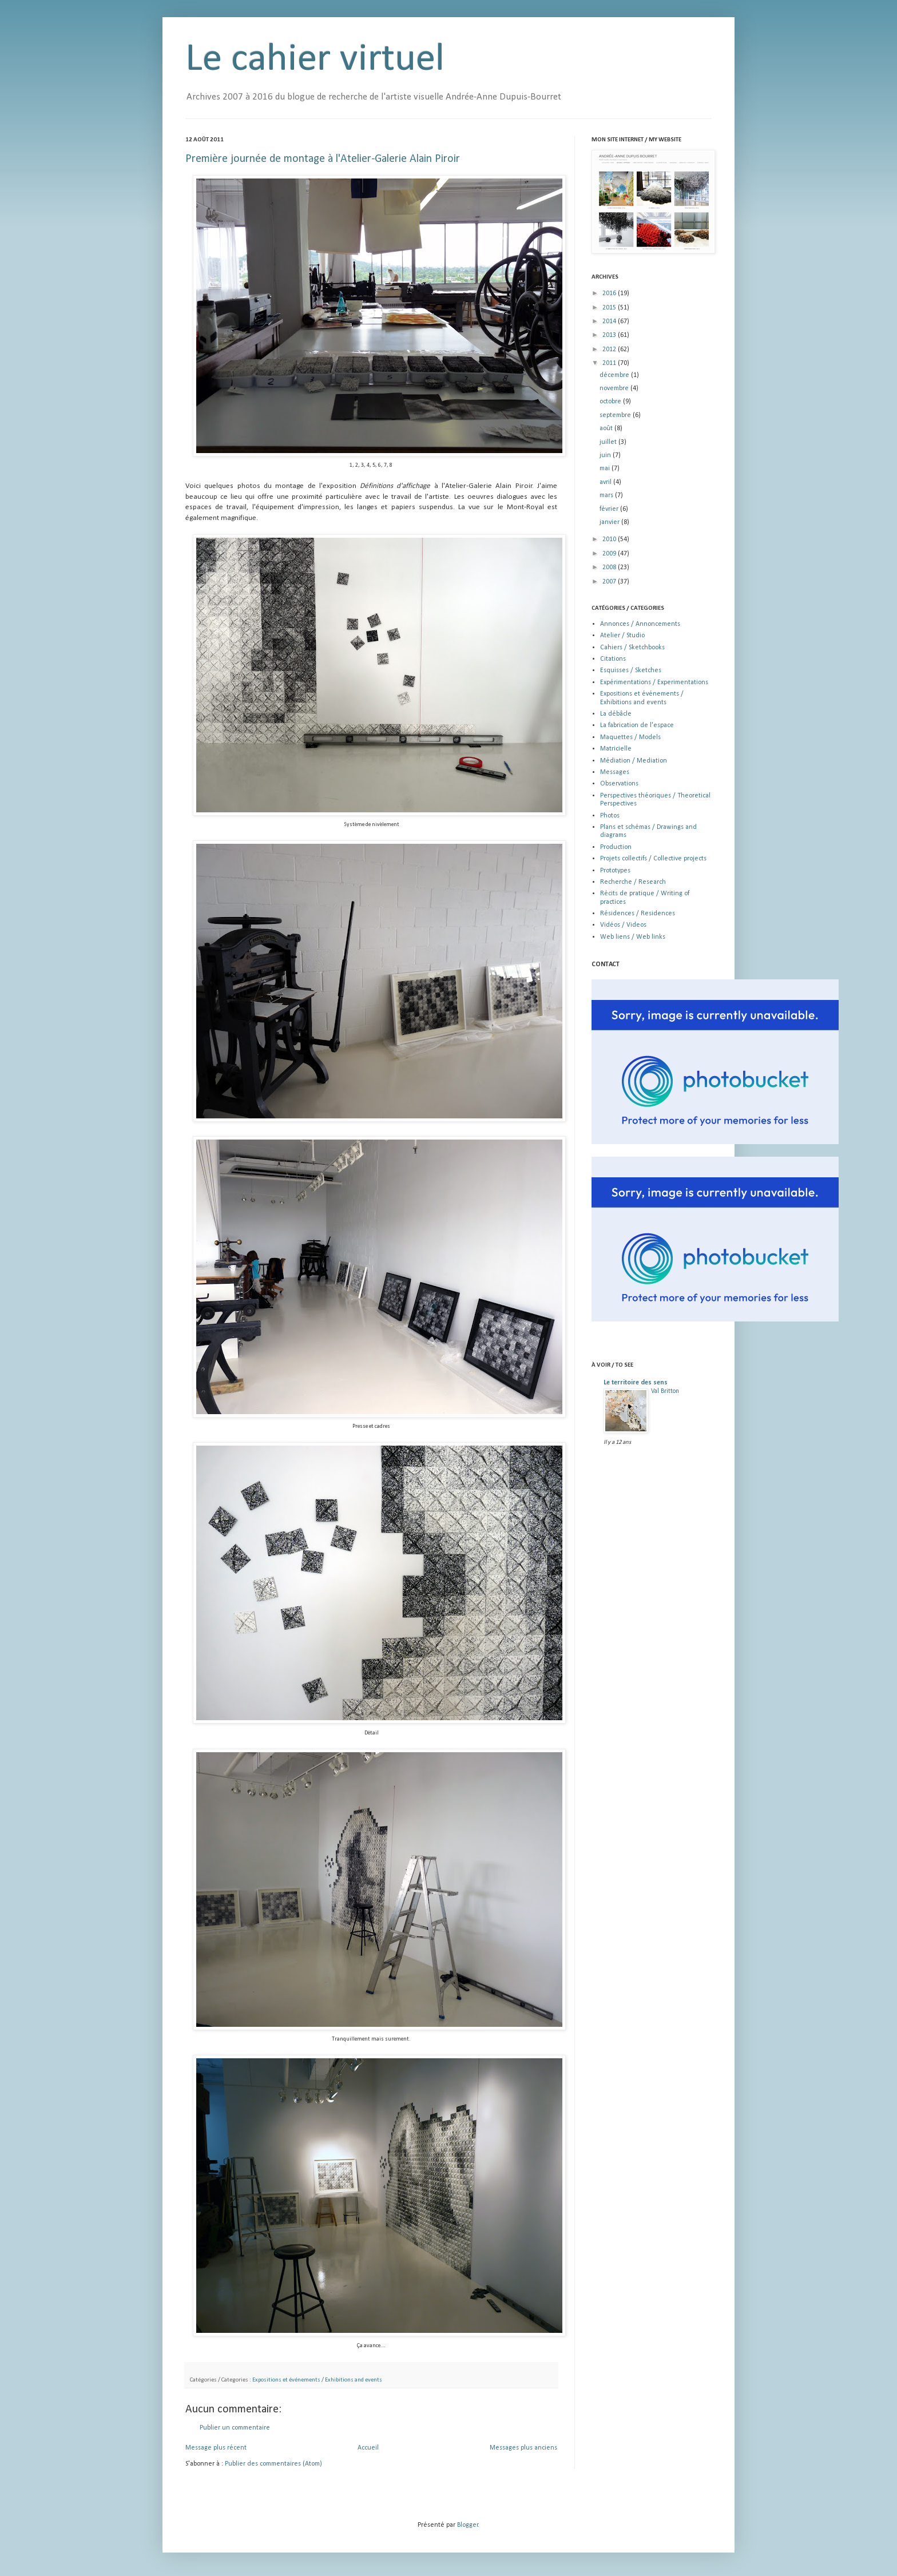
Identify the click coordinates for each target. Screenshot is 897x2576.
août (607, 428)
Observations (619, 783)
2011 (610, 363)
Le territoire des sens (636, 1382)
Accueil (368, 2447)
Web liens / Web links (632, 937)
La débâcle (616, 714)
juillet (609, 442)
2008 (610, 567)
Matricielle (616, 748)
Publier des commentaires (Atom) (273, 2463)
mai (606, 468)
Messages (614, 772)
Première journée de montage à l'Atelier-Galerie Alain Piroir (322, 159)
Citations (613, 659)
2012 (610, 349)
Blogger (467, 2525)
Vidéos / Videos (623, 925)
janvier (610, 522)
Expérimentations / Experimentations (654, 682)
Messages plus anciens (523, 2447)
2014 (610, 321)
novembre (615, 388)
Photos (610, 815)
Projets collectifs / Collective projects (653, 858)
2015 (610, 307)
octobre (611, 401)
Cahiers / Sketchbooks (632, 647)
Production (616, 847)
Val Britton (665, 1391)
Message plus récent (216, 2447)
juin (606, 455)
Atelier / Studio (622, 635)
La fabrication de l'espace (637, 725)
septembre (616, 415)
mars (607, 495)
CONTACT (606, 964)
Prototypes (615, 870)
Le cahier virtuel (314, 59)
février (610, 509)
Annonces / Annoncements (640, 624)
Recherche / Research (633, 882)
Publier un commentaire (235, 2427)
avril (606, 482)
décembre (615, 375)
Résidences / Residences (637, 913)
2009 (610, 553)
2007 (610, 581)
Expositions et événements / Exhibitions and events (317, 2380)
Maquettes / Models (630, 737)
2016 (610, 293)
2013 (610, 335)
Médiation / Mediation (633, 760)
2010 (610, 539)
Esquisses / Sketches (630, 670)
